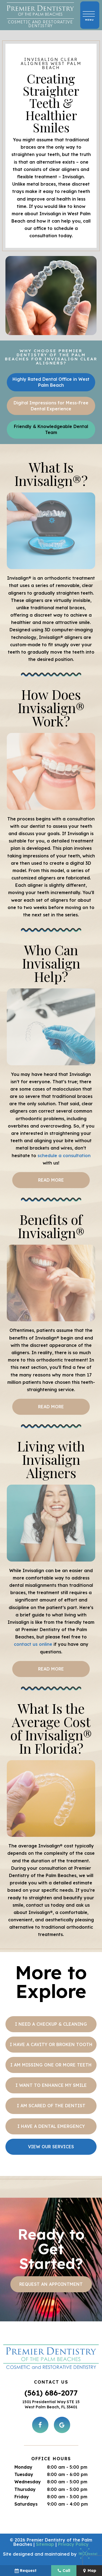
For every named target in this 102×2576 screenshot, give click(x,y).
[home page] (40, 15)
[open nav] (89, 15)
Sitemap (45, 2544)
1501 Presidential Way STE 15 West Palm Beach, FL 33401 (51, 2404)
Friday (21, 2496)
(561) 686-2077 (51, 2392)
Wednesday (27, 2481)
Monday (23, 2467)
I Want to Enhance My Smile (51, 2085)
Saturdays (26, 2504)
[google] (62, 2425)
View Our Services (51, 2146)
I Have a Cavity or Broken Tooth (51, 2044)
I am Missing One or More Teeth (51, 2065)
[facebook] (40, 2425)
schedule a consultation (64, 1155)
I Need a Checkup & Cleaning (51, 2024)
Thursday (25, 2489)
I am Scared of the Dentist (51, 2105)
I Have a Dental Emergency (51, 2126)
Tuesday (23, 2474)
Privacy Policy (73, 2544)
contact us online (33, 1644)
